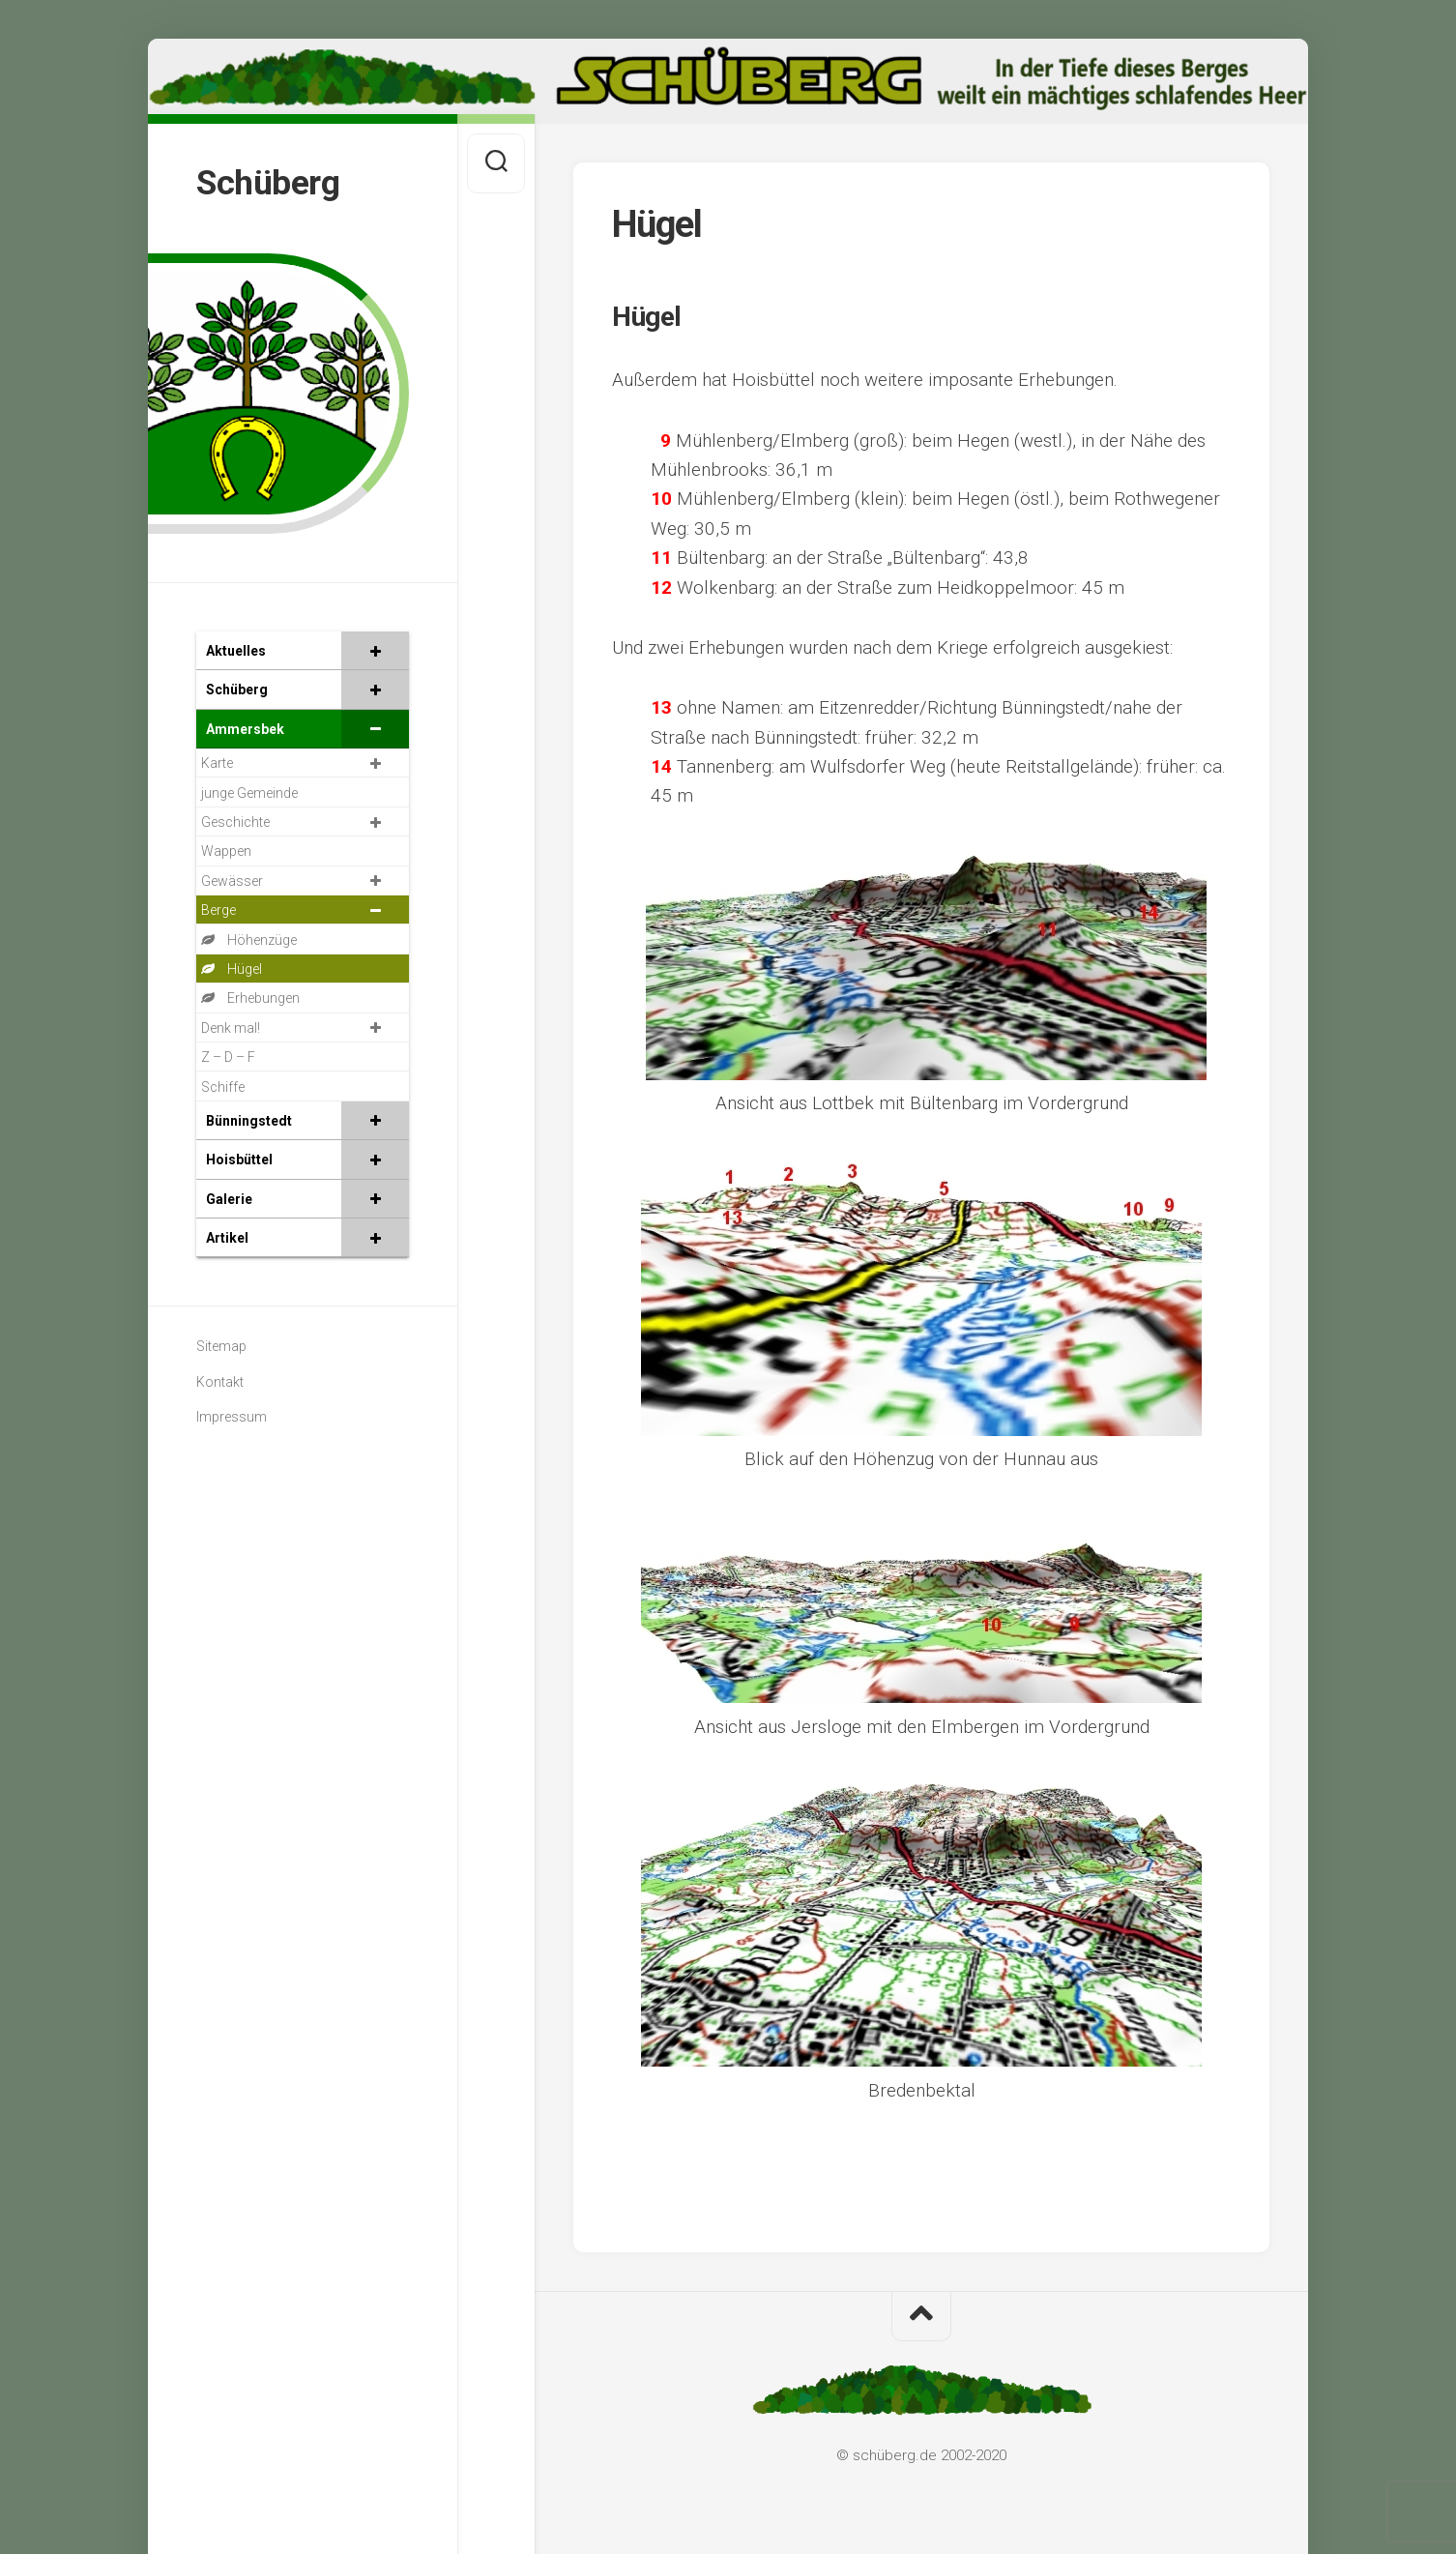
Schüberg (268, 182)
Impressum (231, 1416)
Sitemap (221, 1346)
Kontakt (220, 1382)
